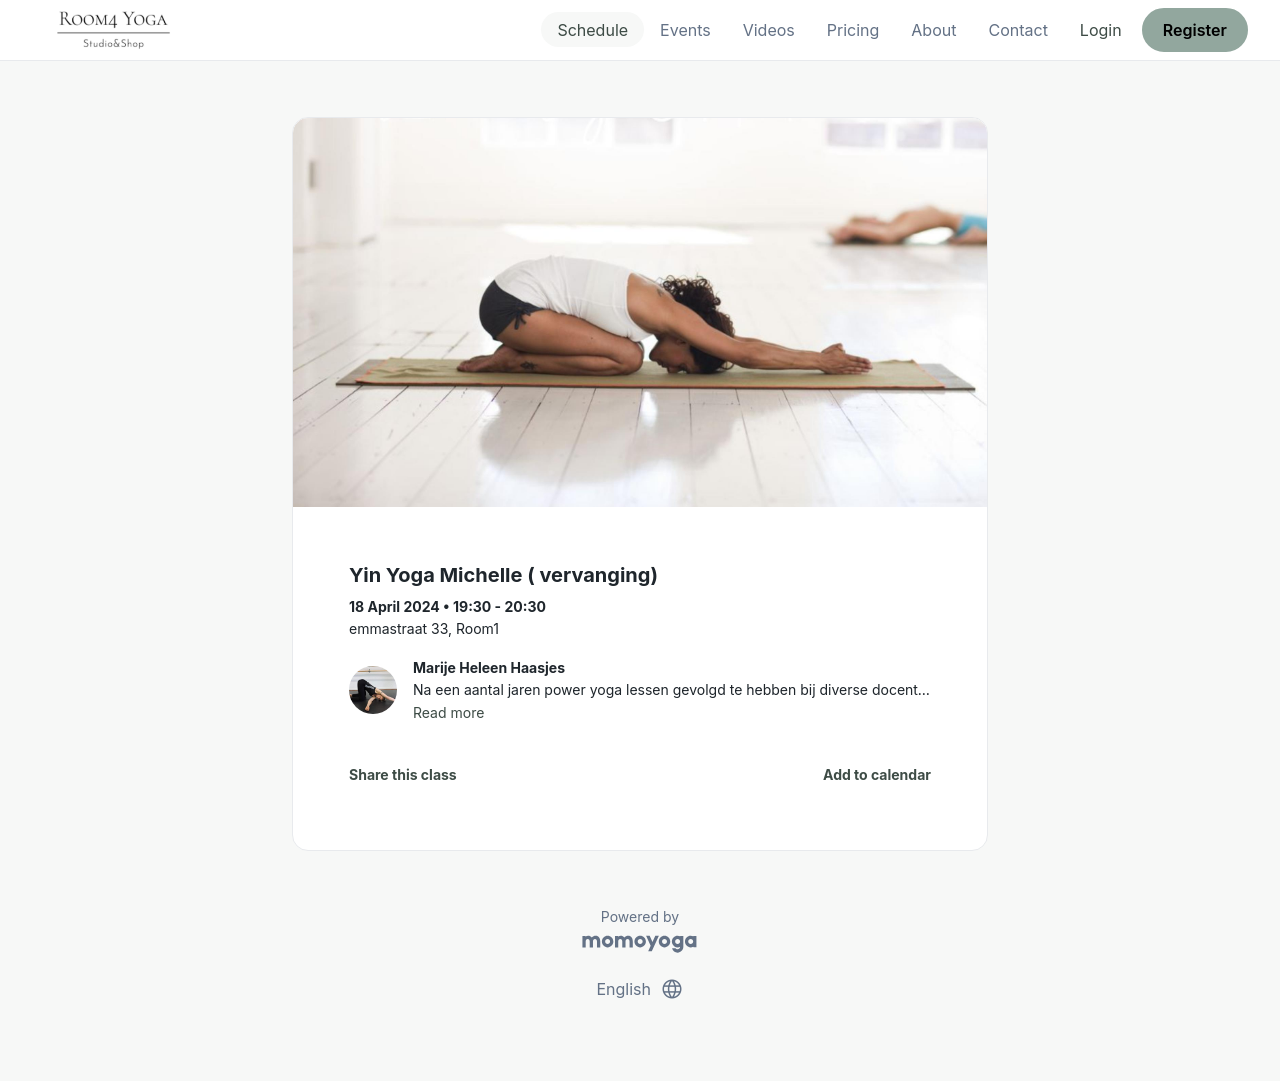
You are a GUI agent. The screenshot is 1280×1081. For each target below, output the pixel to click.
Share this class (403, 774)
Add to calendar (877, 774)
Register (1195, 30)
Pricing (853, 30)
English (639, 989)
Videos (769, 30)
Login (1101, 30)
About (933, 30)
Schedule (592, 30)
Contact (1017, 30)
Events (685, 30)
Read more (448, 712)
